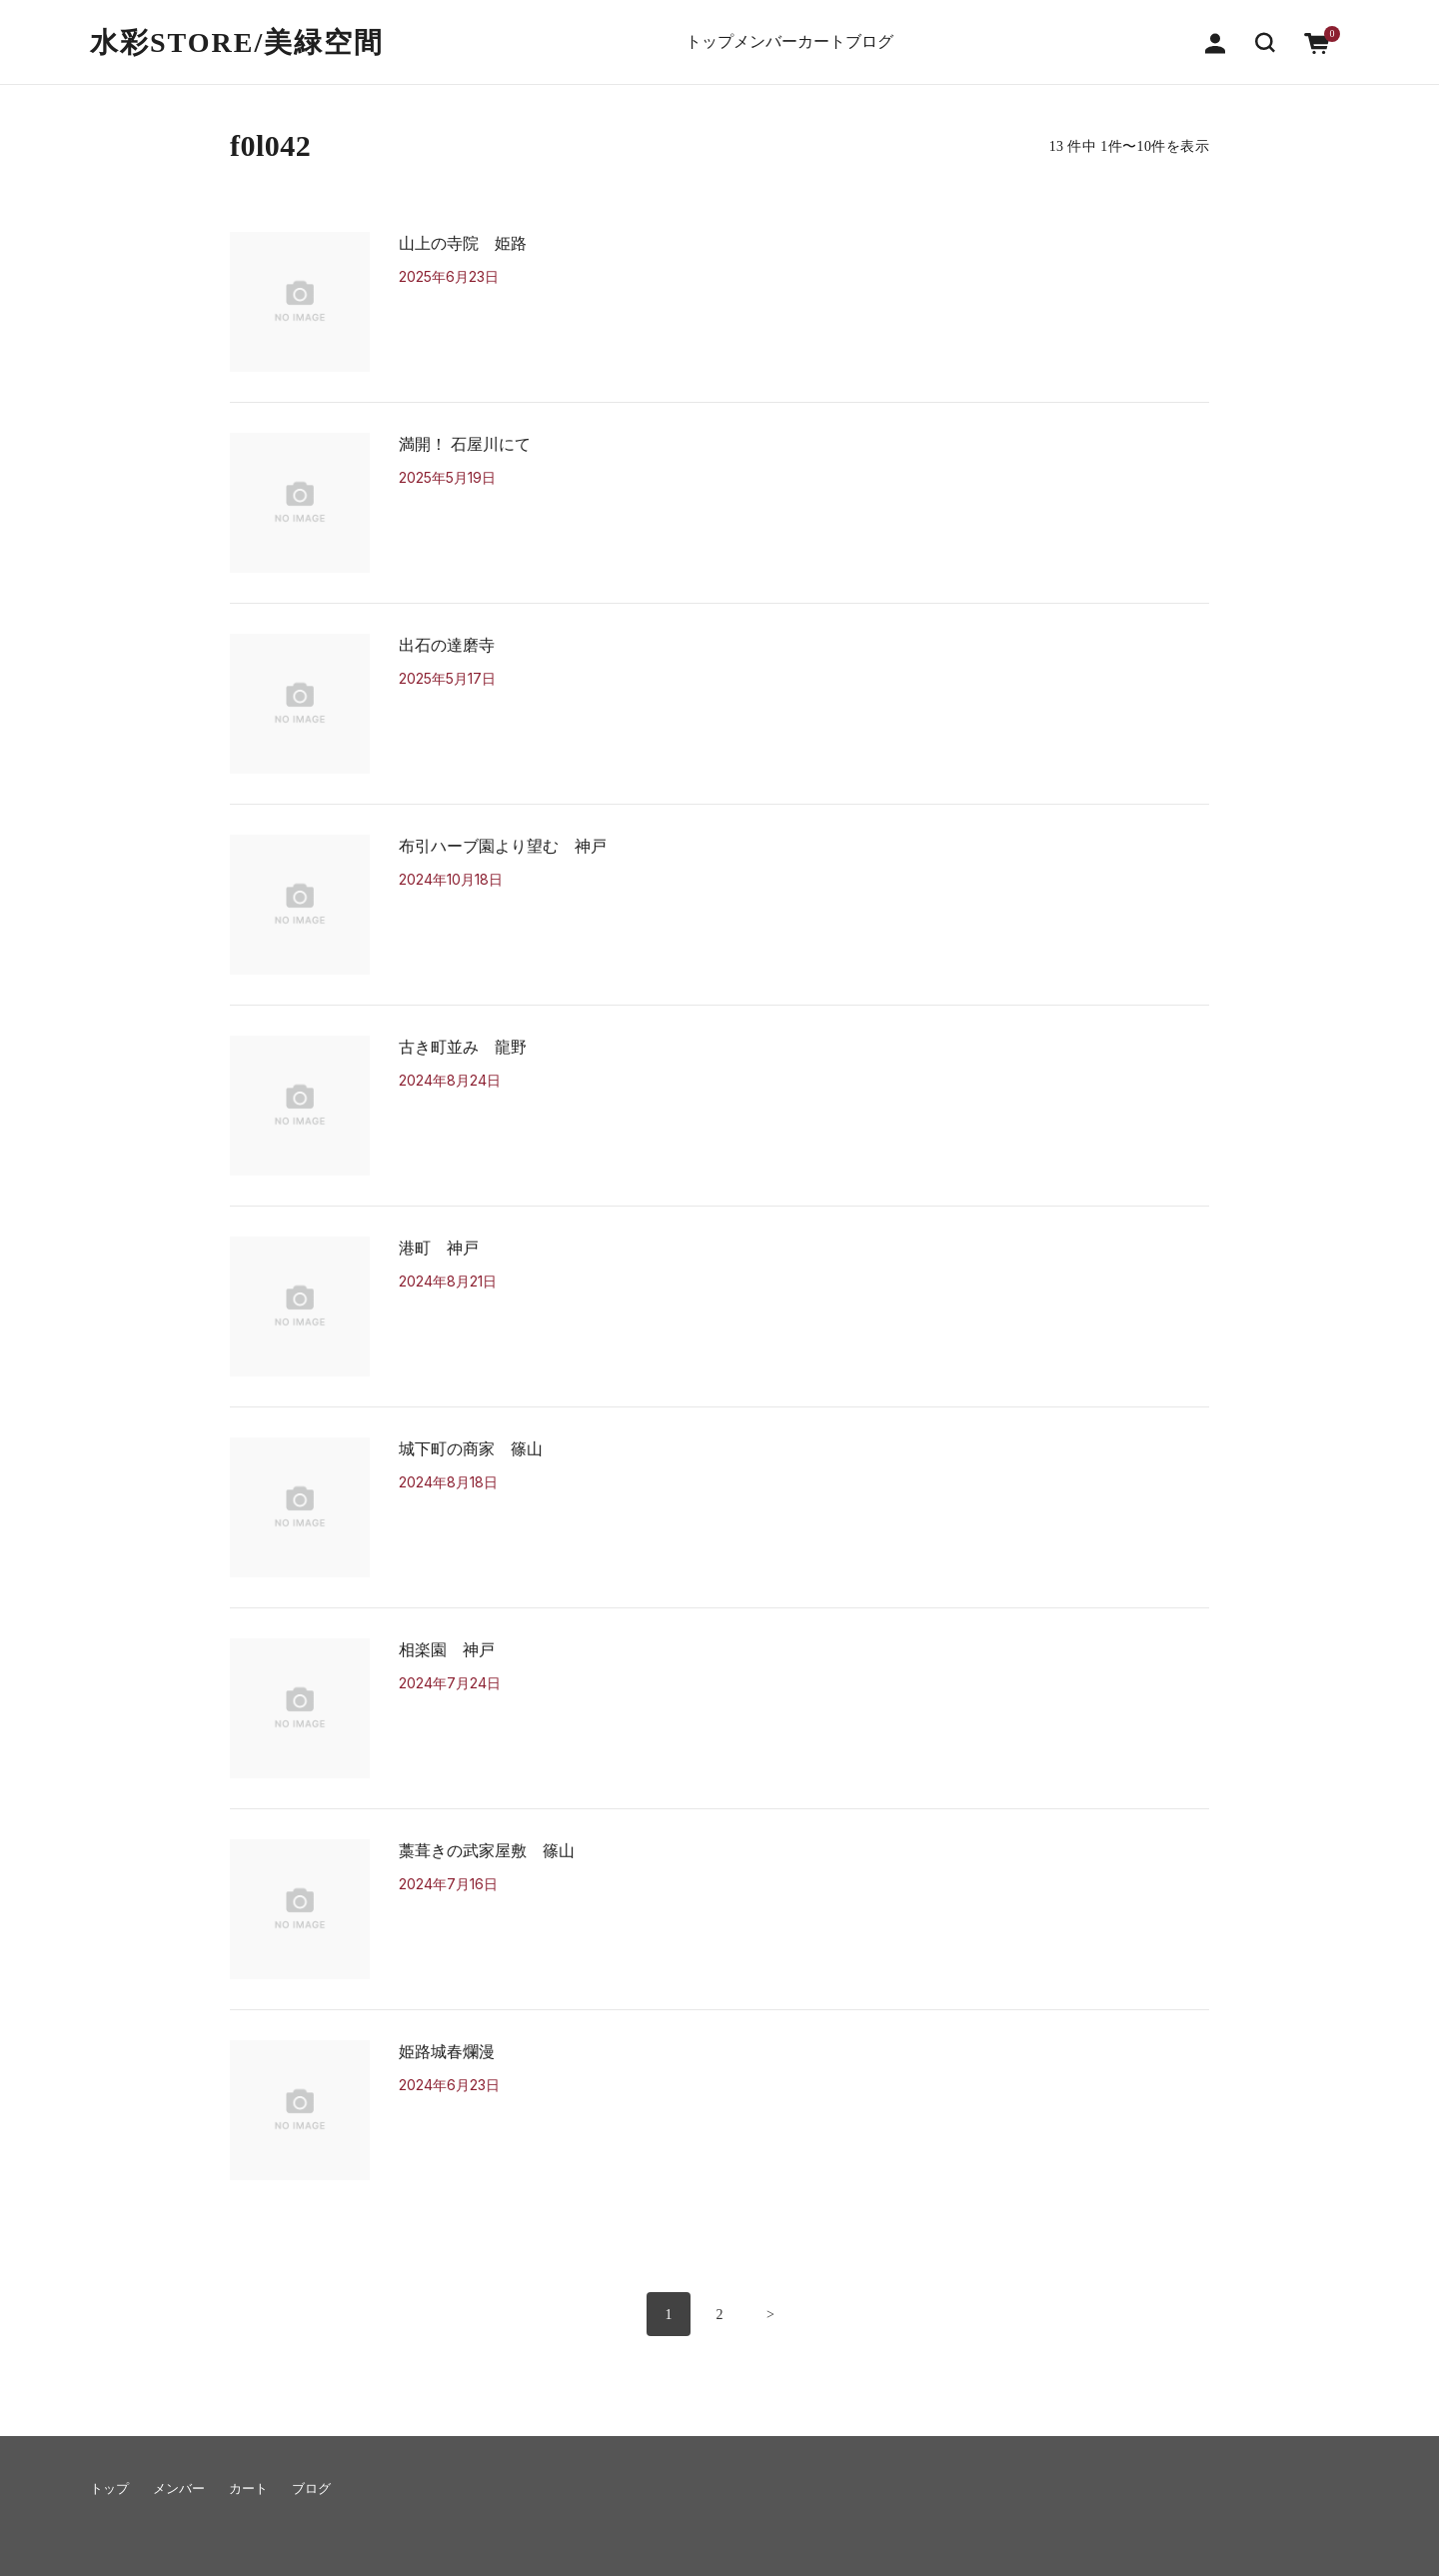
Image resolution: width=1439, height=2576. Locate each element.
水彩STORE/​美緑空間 (237, 32)
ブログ (919, 32)
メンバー (748, 32)
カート (837, 32)
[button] (1265, 31)
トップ (660, 32)
